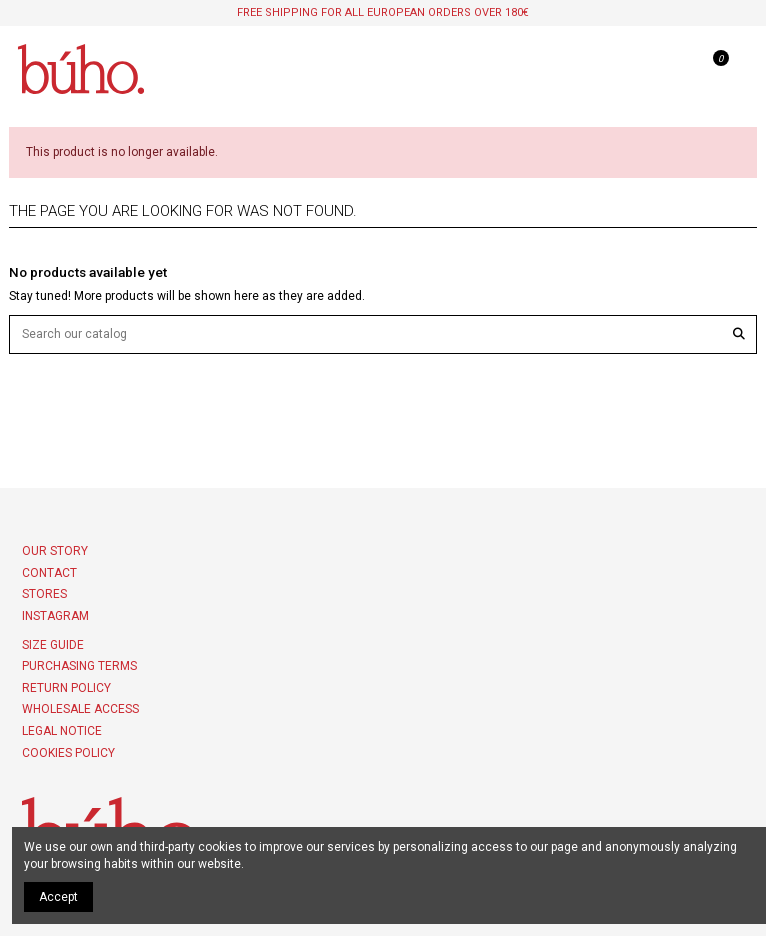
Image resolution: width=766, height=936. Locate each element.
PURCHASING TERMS (79, 666)
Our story (55, 551)
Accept (58, 897)
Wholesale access (80, 709)
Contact (49, 573)
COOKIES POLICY (68, 753)
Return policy (66, 688)
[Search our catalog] (739, 334)
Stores (44, 594)
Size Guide (53, 645)
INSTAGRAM (55, 616)
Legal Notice (62, 731)
